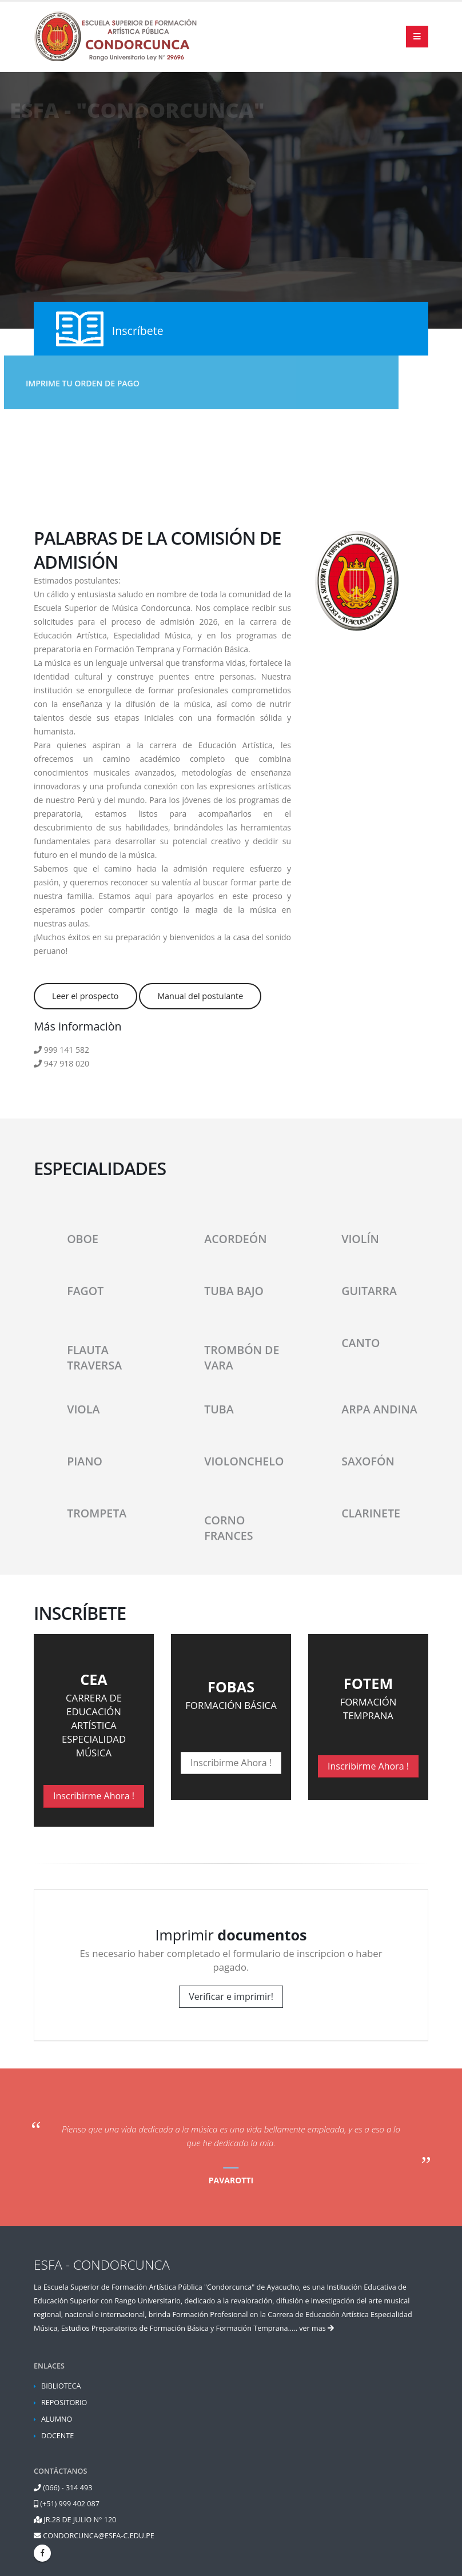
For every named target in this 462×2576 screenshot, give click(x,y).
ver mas (316, 2328)
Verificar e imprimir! (231, 1996)
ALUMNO (56, 2419)
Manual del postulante (200, 996)
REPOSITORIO (64, 2402)
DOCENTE (57, 2436)
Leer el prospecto (85, 996)
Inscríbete (138, 330)
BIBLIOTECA (61, 2386)
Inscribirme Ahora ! (93, 1796)
